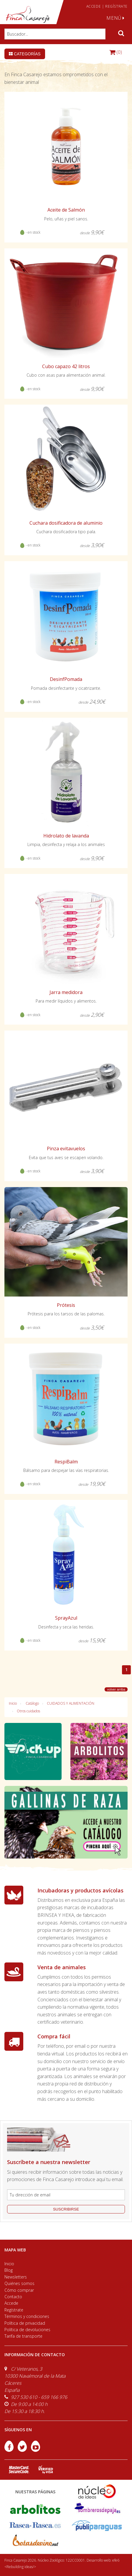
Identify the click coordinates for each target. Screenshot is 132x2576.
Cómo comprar (19, 2290)
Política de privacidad (24, 2323)
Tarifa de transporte (23, 2336)
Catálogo (32, 1703)
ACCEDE (93, 6)
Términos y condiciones (26, 2316)
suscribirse (66, 2209)
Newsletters (15, 2277)
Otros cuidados (28, 1711)
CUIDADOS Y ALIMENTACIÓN (70, 1703)
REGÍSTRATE (116, 6)
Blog (8, 2270)
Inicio (13, 1703)
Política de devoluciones (27, 2329)
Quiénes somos (19, 2283)
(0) (115, 52)
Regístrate (13, 2310)
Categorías (25, 53)
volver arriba (116, 1689)
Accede (11, 2303)
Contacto (13, 2296)
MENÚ (115, 18)
